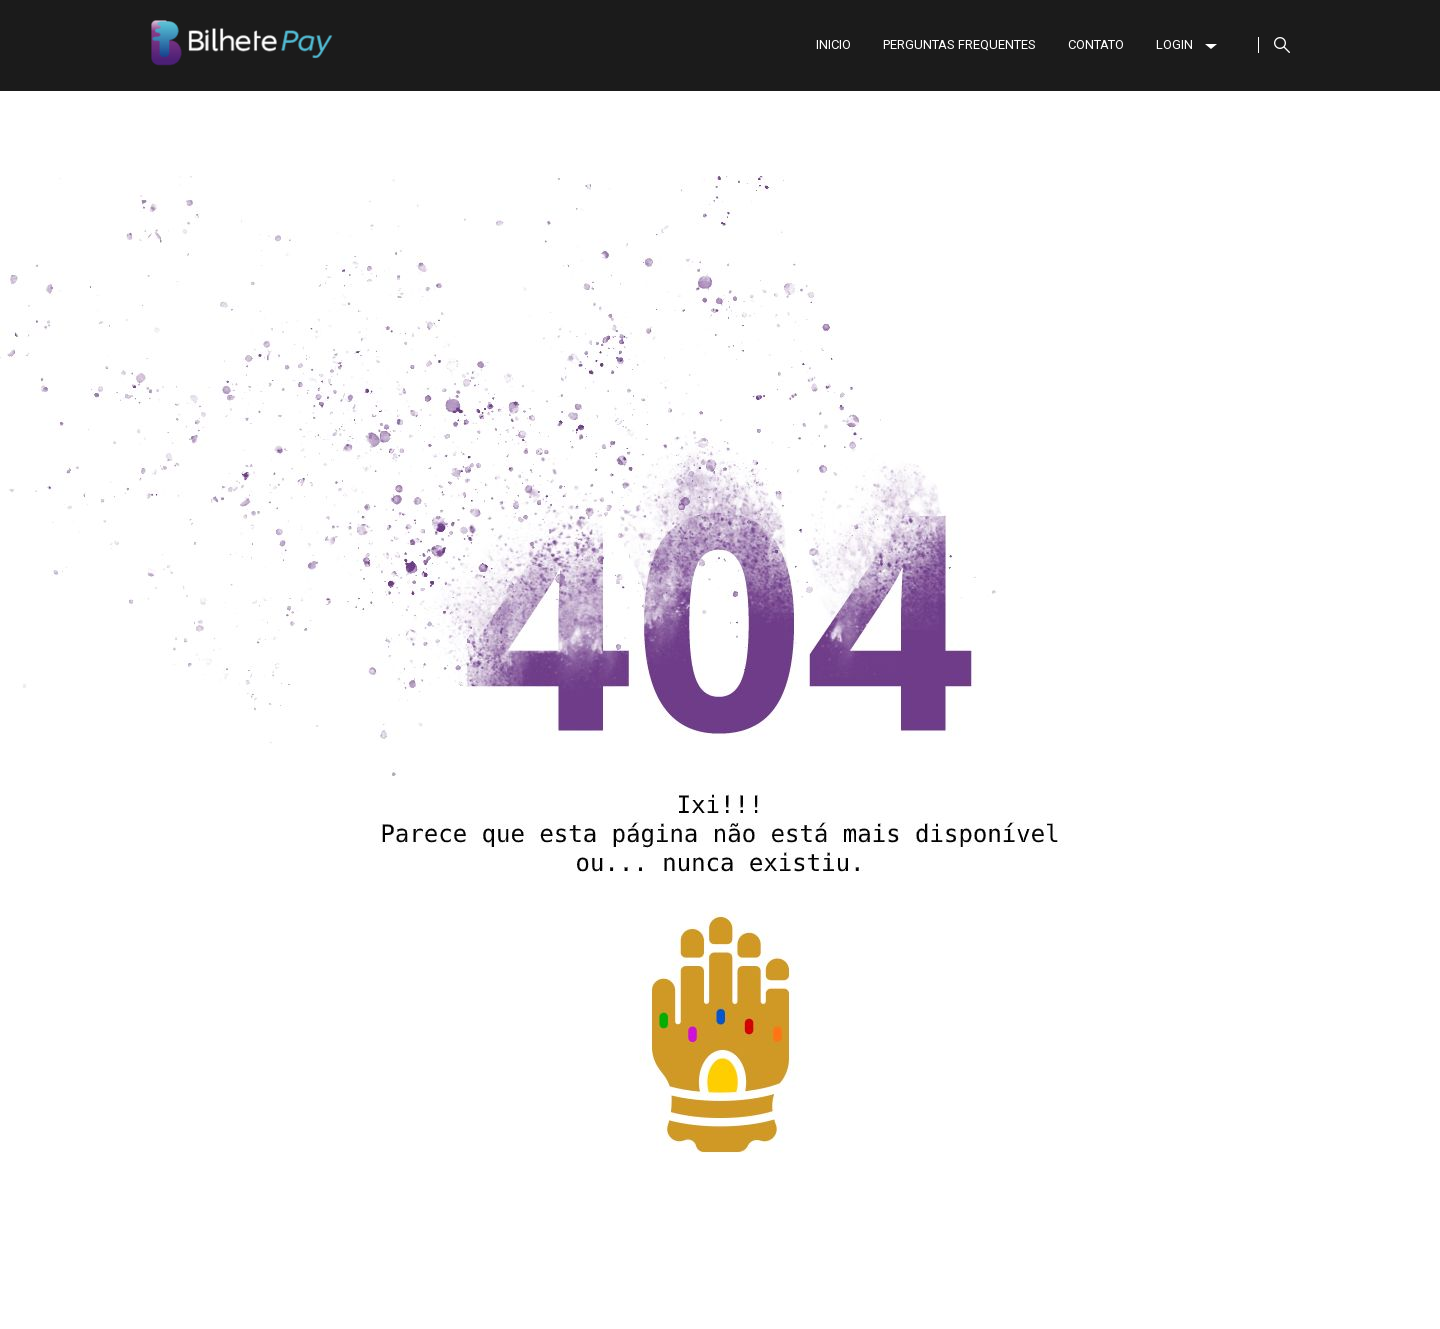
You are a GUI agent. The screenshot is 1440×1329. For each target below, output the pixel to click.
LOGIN (1186, 44)
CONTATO (1096, 44)
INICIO (833, 44)
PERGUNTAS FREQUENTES (959, 44)
